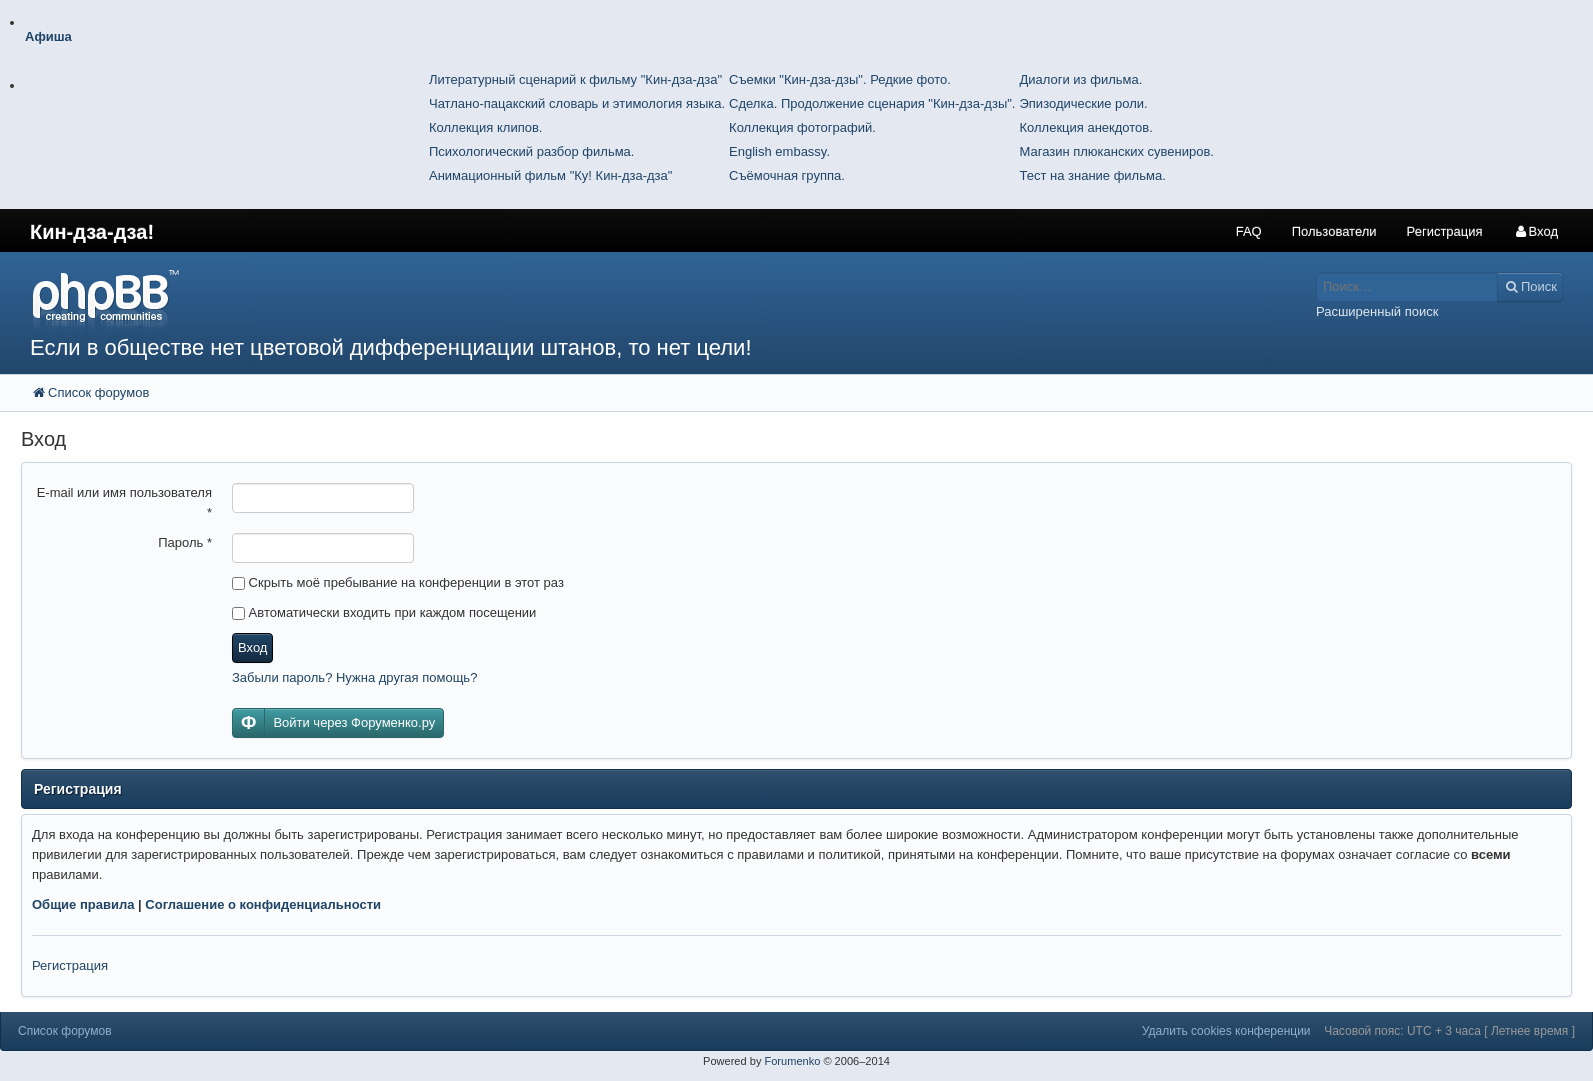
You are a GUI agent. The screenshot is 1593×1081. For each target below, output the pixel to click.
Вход (252, 647)
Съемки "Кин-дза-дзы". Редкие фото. (840, 79)
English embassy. (779, 151)
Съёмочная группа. (787, 175)
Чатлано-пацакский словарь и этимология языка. (577, 103)
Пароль (185, 542)
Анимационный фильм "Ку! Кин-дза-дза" (550, 175)
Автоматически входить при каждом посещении (384, 612)
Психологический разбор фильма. (531, 151)
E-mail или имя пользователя (124, 502)
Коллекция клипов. (485, 127)
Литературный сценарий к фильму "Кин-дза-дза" (575, 79)
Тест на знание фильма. (1092, 175)
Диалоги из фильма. (1080, 79)
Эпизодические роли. (1083, 103)
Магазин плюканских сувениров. (1116, 151)
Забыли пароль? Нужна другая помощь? (354, 677)
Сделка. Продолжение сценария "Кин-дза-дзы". (872, 103)
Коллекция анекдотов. (1085, 127)
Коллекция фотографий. (802, 127)
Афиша (48, 36)
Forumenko (792, 1061)
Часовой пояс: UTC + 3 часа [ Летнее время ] (1449, 1031)
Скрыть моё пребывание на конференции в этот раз (398, 582)
